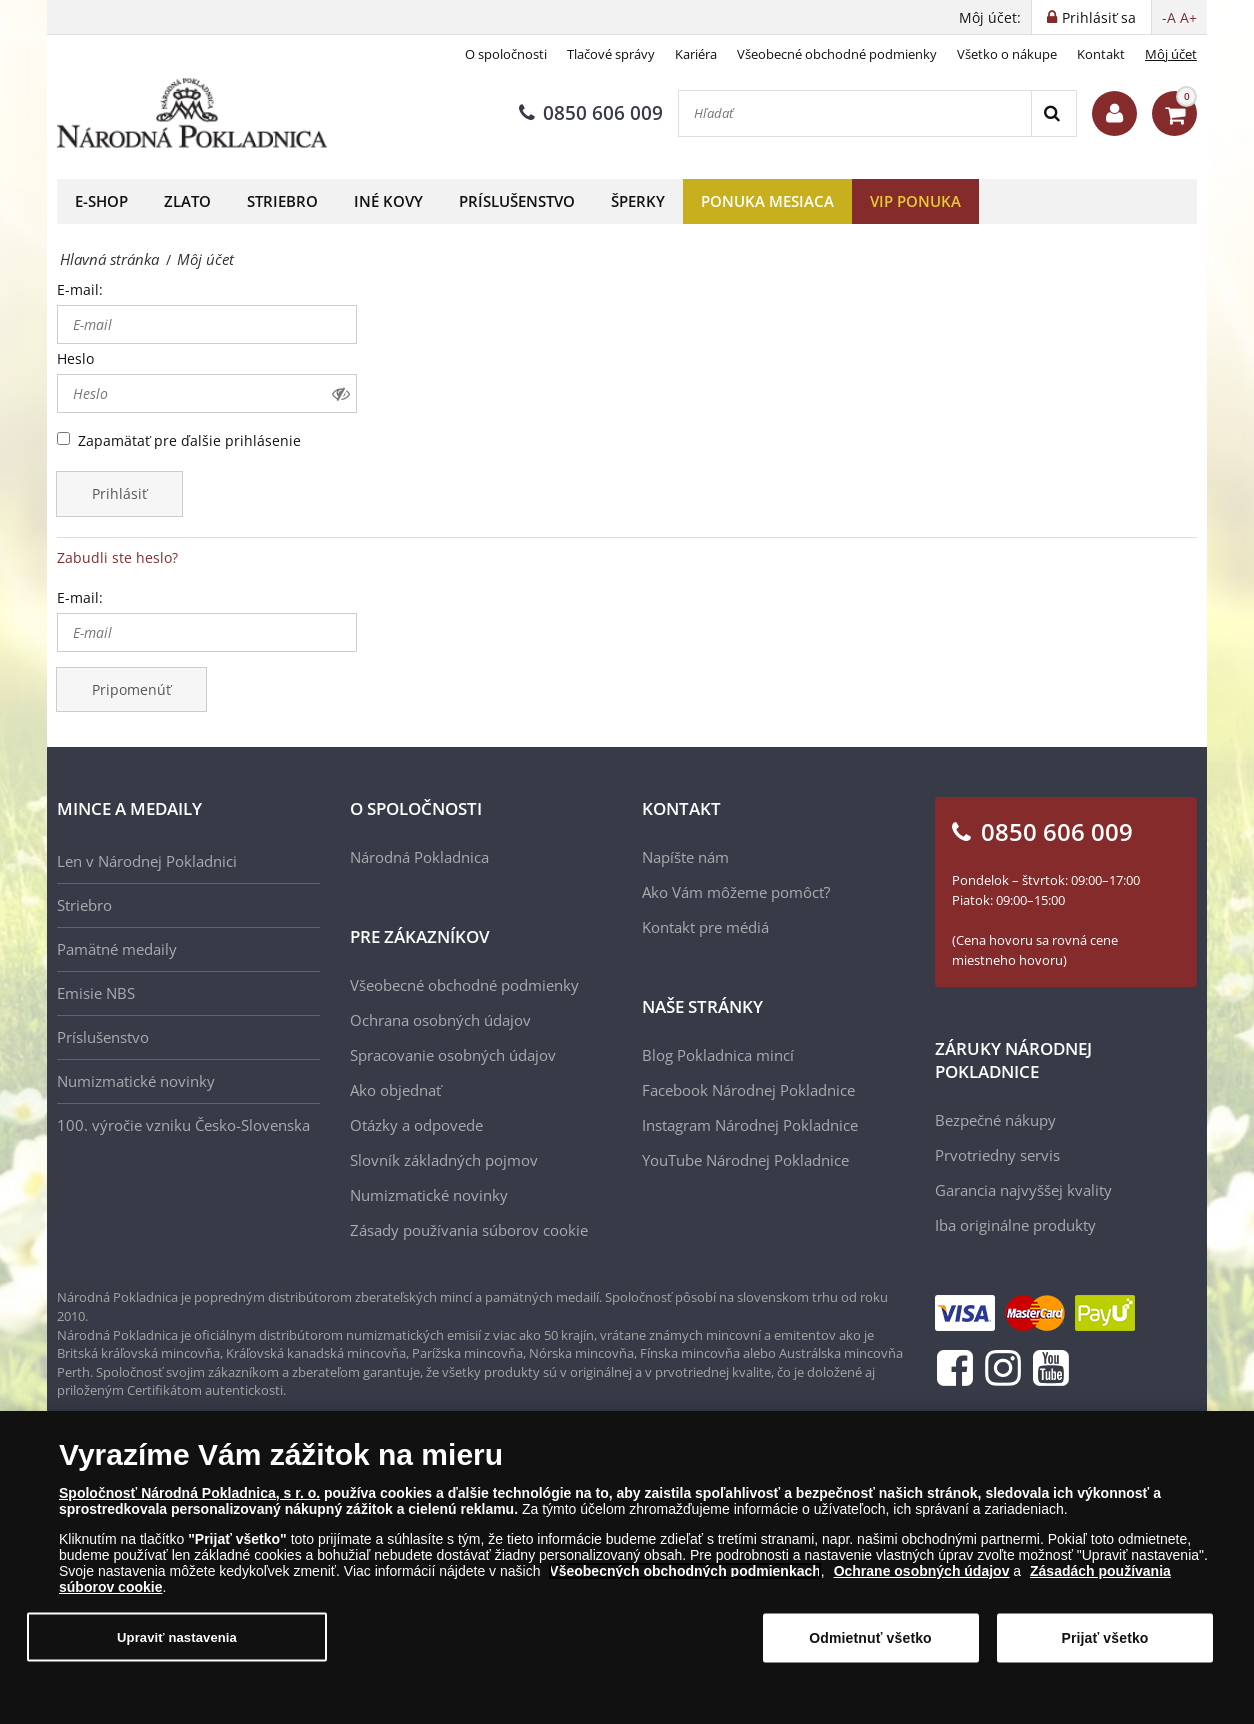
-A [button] (1169, 17)
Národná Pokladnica (419, 857)
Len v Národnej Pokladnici (147, 861)
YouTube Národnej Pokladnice (745, 1160)
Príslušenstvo (517, 201)
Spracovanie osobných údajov (453, 1055)
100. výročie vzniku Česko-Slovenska (183, 1125)
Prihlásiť (119, 493)
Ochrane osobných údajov (922, 1571)
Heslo (75, 358)
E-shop (101, 201)
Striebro (282, 201)
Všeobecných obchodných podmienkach (685, 1571)
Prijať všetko (1104, 1638)
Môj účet (1171, 54)
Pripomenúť (131, 689)
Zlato (187, 201)
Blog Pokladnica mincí (718, 1055)
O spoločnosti (506, 54)
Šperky (638, 201)
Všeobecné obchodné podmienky (837, 54)
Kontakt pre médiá (705, 927)
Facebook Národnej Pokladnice (748, 1090)
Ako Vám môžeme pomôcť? (736, 892)
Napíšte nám (685, 857)
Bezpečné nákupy (995, 1120)
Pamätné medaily (117, 949)
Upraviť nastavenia (177, 1636)
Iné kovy (388, 201)
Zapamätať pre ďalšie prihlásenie (189, 440)
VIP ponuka (915, 201)
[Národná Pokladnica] (192, 113)
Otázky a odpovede (416, 1125)
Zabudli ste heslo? (117, 557)
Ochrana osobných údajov (440, 1020)
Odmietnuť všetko (870, 1638)
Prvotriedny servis (997, 1155)
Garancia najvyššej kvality (1023, 1190)
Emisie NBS (96, 993)
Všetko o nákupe (1007, 54)
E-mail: (80, 289)
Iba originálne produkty (1015, 1225)
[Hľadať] (855, 113)
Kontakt (1101, 54)
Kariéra (696, 54)
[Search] (1053, 113)
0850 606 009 (591, 113)
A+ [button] (1188, 17)
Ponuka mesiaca (767, 201)
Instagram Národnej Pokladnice (750, 1125)
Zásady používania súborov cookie (469, 1230)
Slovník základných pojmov (444, 1160)
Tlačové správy (611, 54)
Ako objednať (395, 1090)
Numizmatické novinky (136, 1081)
